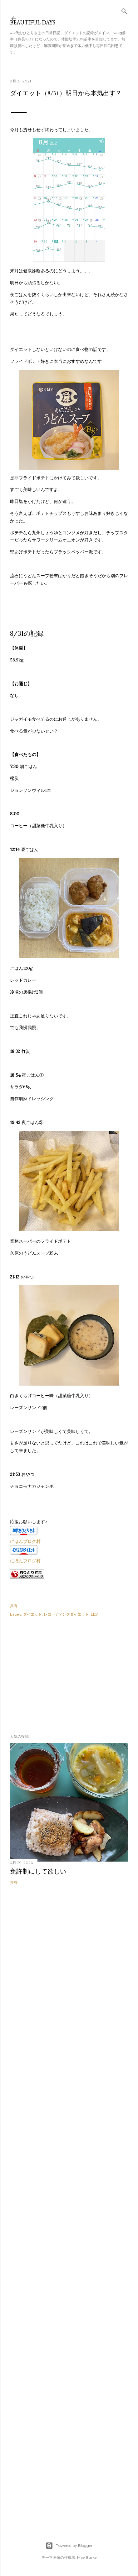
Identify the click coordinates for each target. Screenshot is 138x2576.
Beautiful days (32, 22)
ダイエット (32, 1614)
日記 (94, 1614)
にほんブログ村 (25, 1541)
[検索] (124, 10)
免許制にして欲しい (38, 1871)
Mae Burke (86, 2557)
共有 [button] (13, 1605)
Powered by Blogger (69, 2545)
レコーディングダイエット (66, 1614)
